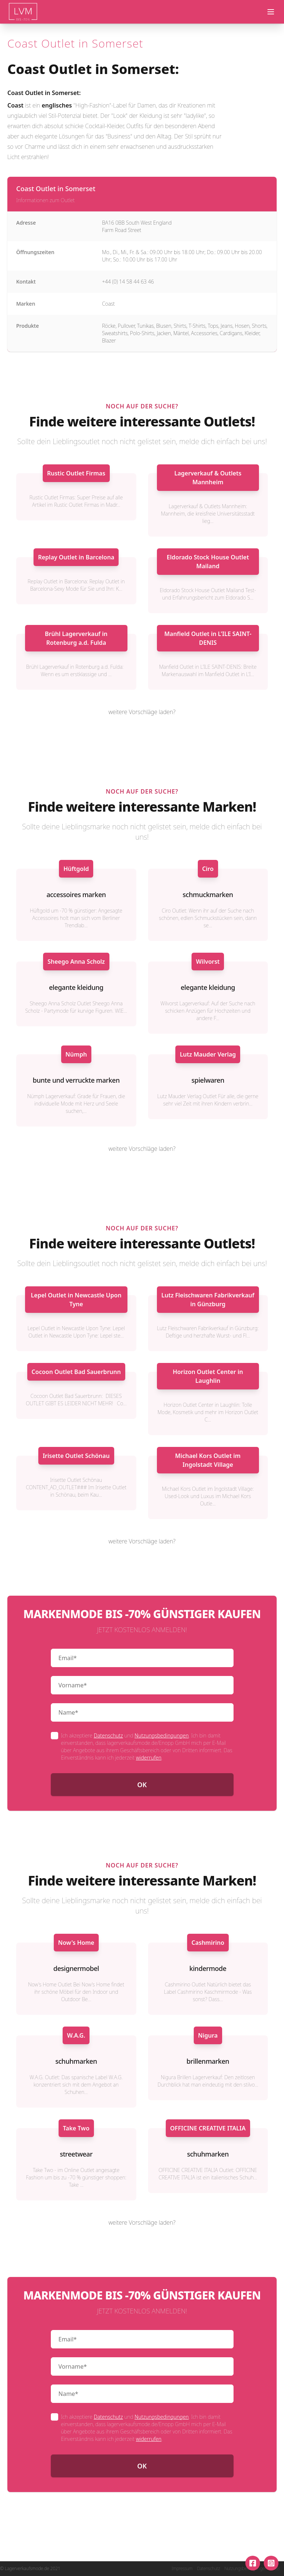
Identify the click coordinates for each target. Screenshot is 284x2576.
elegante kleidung (76, 987)
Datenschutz (108, 1735)
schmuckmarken (208, 894)
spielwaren (208, 1080)
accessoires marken (76, 894)
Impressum (182, 2569)
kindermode (207, 1968)
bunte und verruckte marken (76, 1080)
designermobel (76, 1968)
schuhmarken (76, 2061)
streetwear (76, 2154)
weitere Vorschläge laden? (142, 712)
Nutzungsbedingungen (161, 1735)
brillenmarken (207, 2061)
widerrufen (148, 1757)
